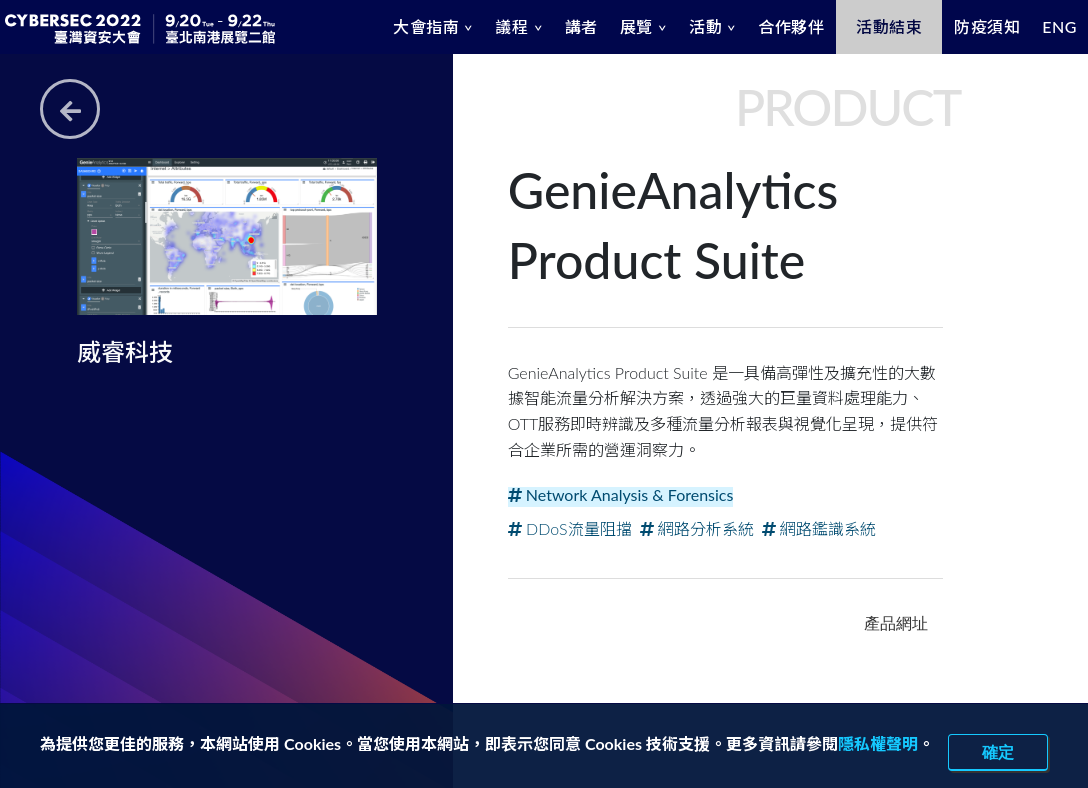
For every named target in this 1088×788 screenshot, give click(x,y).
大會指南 (426, 26)
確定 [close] (998, 752)
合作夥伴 (791, 26)
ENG (1059, 26)
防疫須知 (987, 26)
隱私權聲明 (878, 743)
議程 (511, 26)
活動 (705, 26)
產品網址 (896, 623)
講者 (581, 26)
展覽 (636, 26)
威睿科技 (125, 351)
